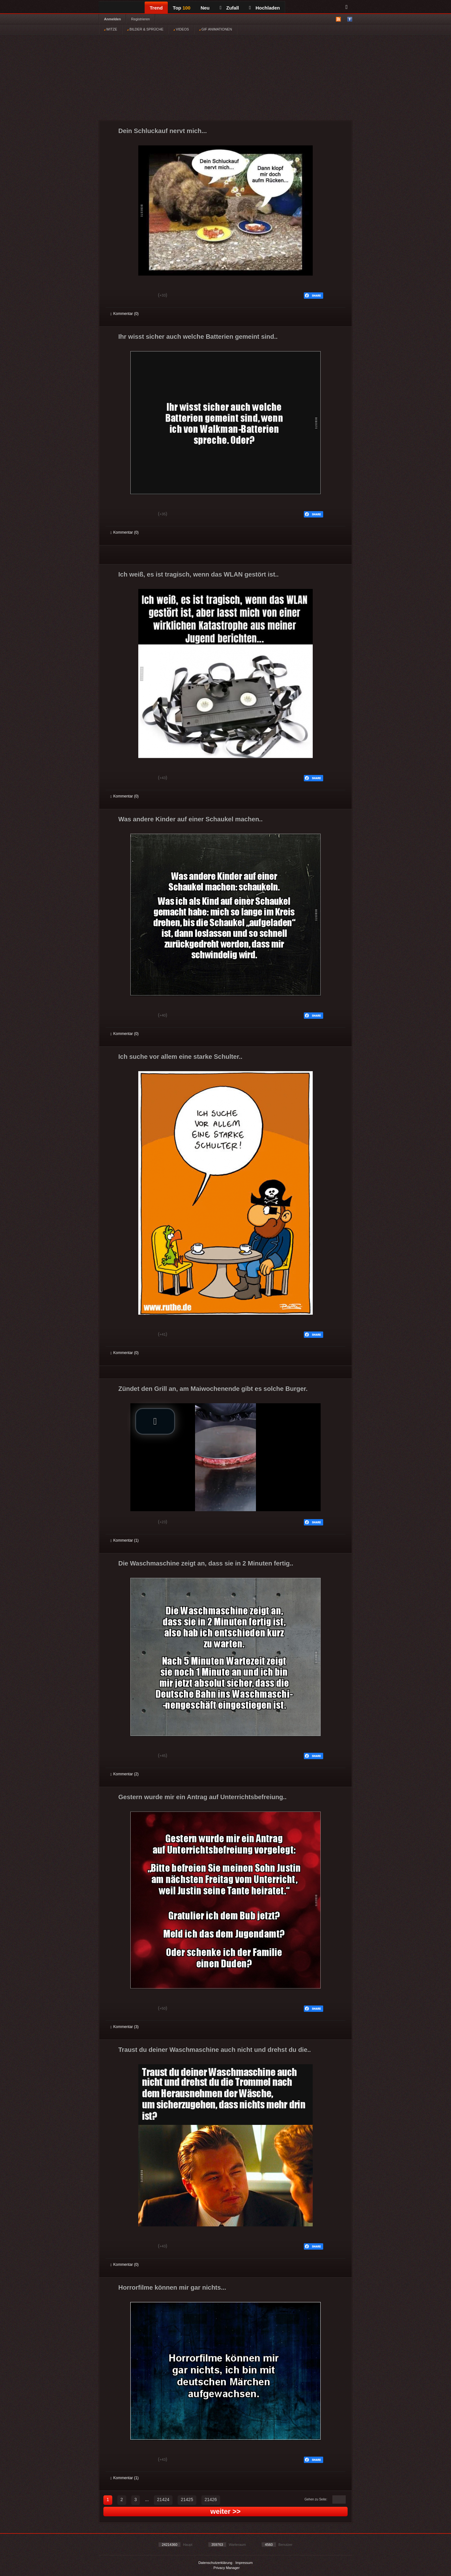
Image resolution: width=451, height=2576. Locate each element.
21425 (187, 2499)
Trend (156, 7)
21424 (163, 2499)
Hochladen (264, 7)
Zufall (229, 7)
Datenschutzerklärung (215, 2563)
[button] (155, 1421)
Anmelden (112, 19)
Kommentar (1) (124, 1540)
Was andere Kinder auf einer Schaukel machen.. (190, 819)
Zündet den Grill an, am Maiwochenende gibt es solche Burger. (213, 1388)
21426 (211, 2499)
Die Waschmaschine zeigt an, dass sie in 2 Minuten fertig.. (205, 1563)
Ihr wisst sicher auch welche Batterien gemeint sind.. (198, 336)
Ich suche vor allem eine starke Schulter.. (180, 1056)
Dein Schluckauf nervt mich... (162, 130)
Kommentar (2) (124, 1774)
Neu (204, 7)
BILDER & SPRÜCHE (145, 29)
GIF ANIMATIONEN (215, 29)
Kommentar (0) (124, 313)
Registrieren (140, 19)
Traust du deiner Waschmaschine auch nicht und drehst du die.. (214, 2049)
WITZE (110, 29)
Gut (117, 296)
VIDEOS (181, 29)
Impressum (243, 2563)
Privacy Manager (226, 2568)
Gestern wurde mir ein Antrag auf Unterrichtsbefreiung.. (202, 1796)
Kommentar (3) (124, 2027)
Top (182, 7)
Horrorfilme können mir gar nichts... (172, 2287)
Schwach (141, 296)
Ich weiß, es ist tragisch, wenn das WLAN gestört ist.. (198, 574)
